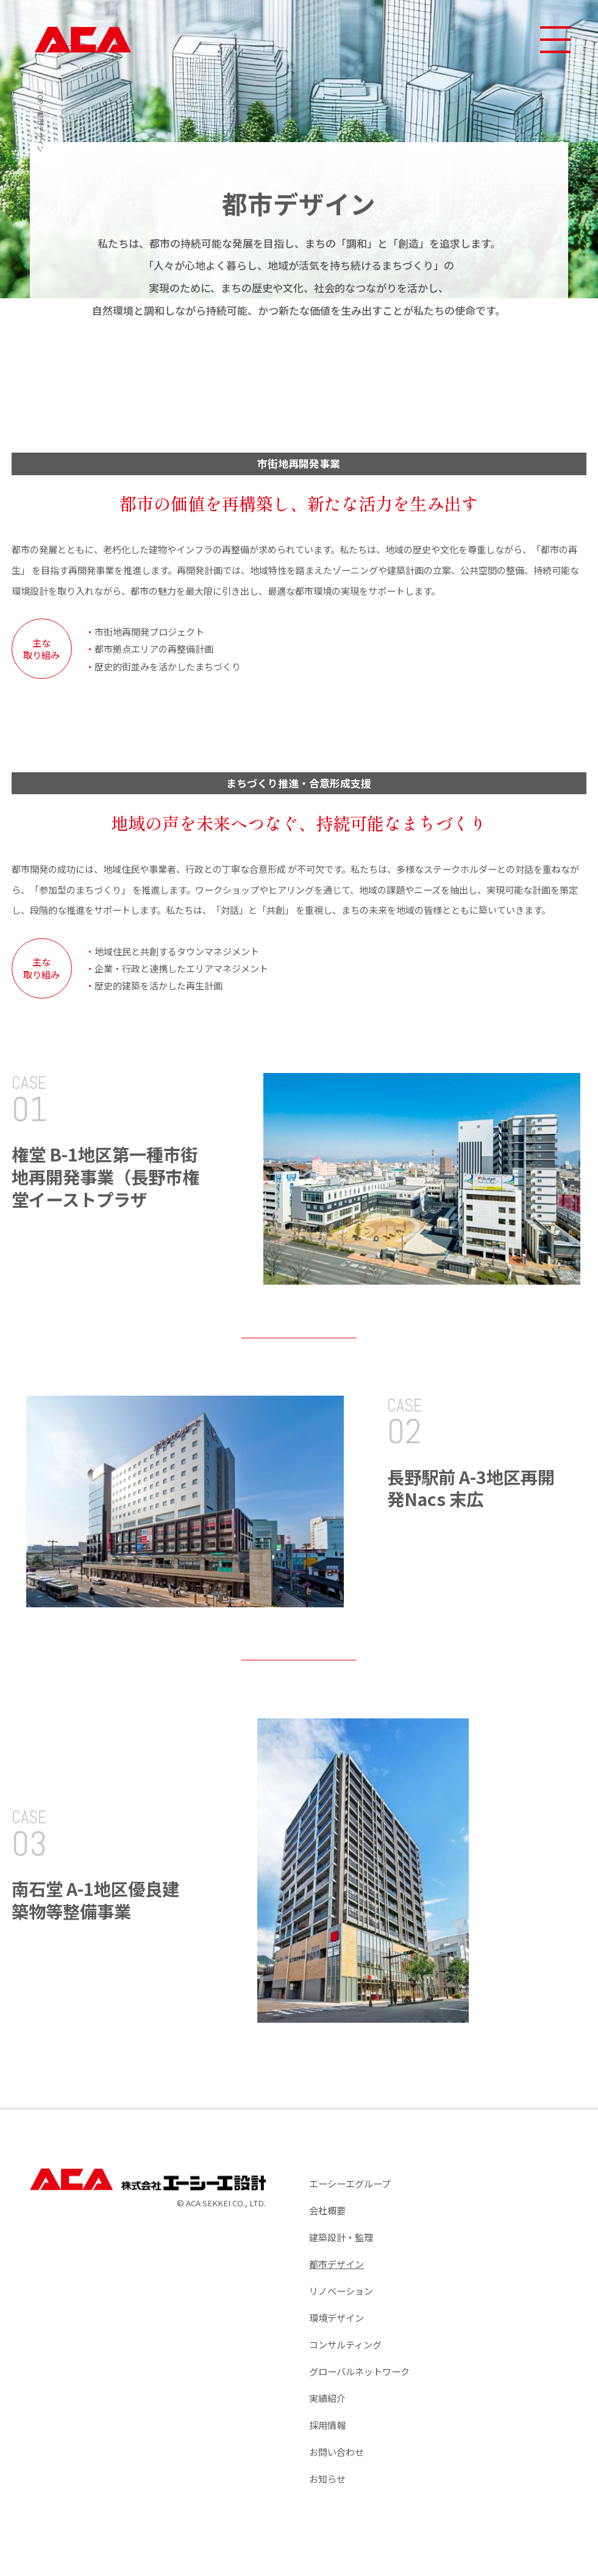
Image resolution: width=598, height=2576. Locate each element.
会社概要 (327, 2210)
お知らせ (327, 2478)
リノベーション (341, 2290)
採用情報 (327, 2424)
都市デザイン (336, 2263)
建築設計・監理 (341, 2237)
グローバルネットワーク (359, 2371)
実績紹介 (327, 2398)
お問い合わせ (336, 2451)
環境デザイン (336, 2317)
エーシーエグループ (350, 2183)
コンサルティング (345, 2344)
